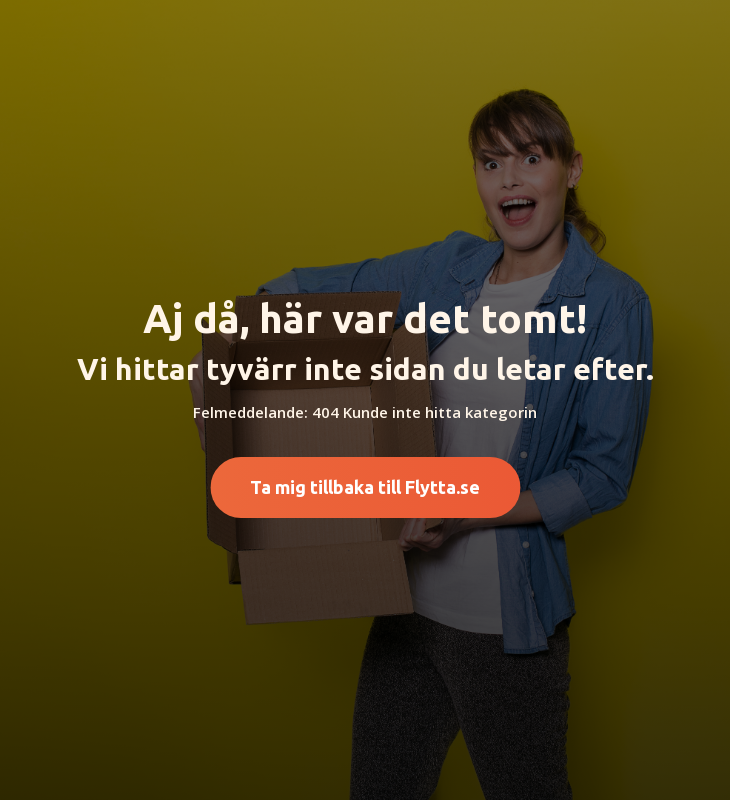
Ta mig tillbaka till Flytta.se (365, 487)
